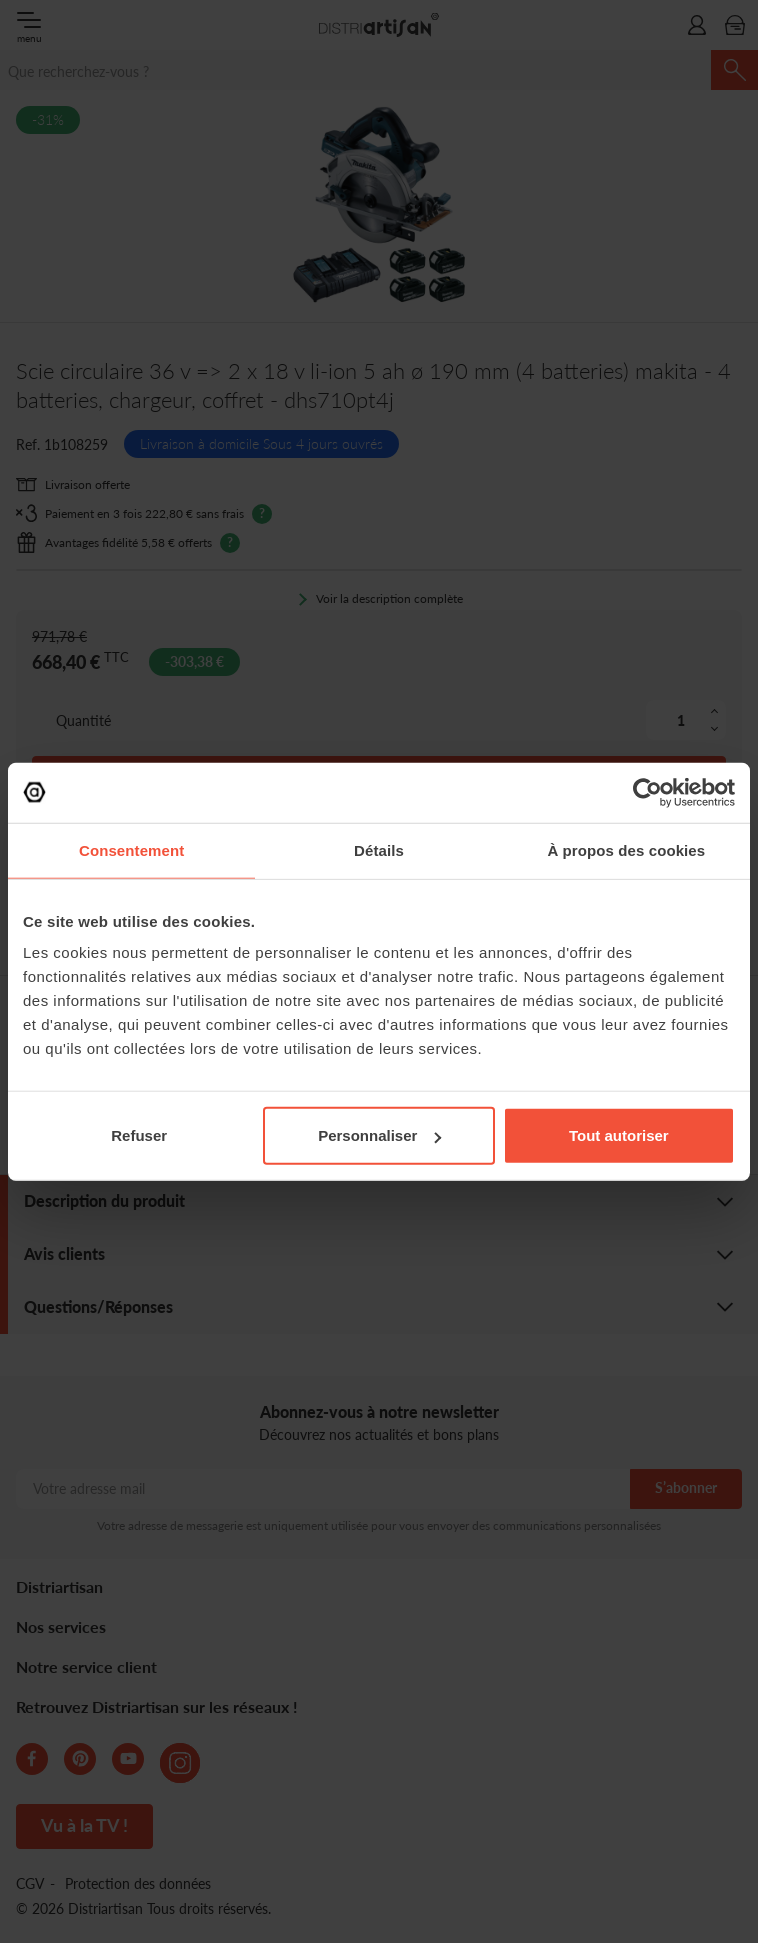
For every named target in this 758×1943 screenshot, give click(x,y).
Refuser (139, 1135)
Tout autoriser (619, 1135)
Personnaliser (379, 1135)
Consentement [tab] (131, 849)
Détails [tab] (379, 849)
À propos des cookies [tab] (626, 849)
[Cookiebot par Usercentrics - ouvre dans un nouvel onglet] (647, 792)
